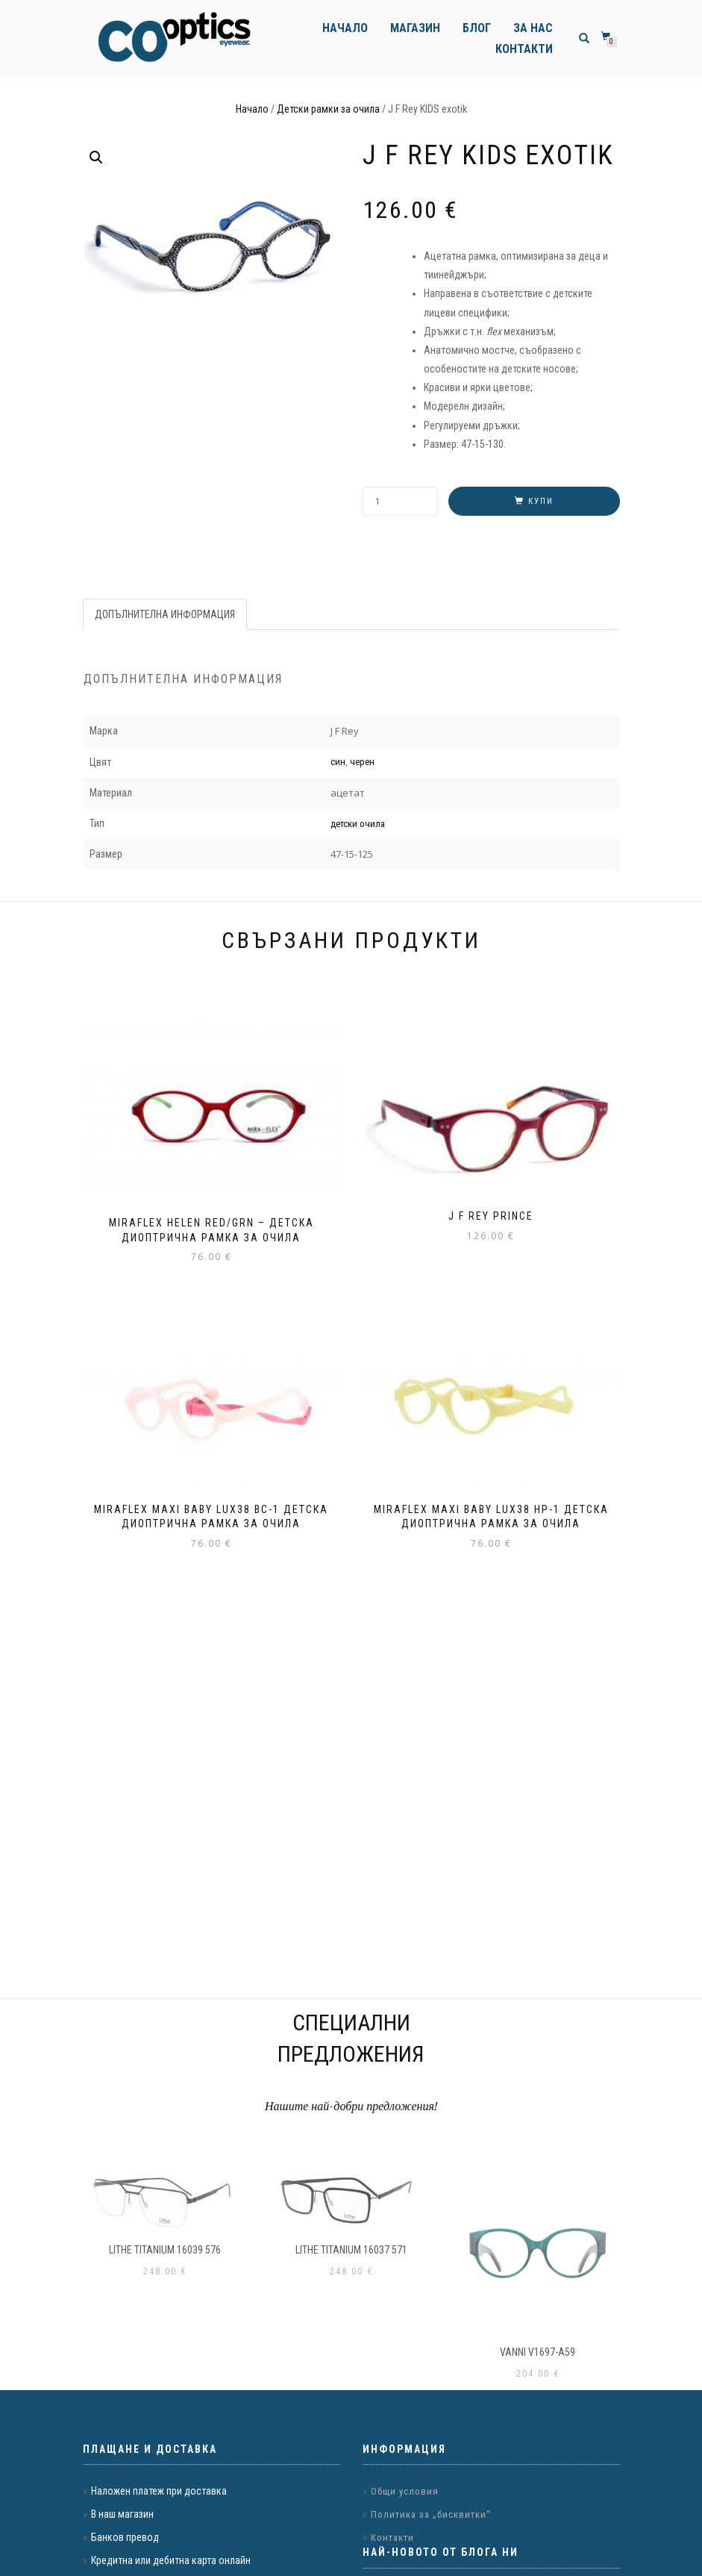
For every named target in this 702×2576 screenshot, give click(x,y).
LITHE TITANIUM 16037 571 (351, 2250)
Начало (345, 28)
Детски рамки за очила (328, 109)
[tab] (165, 614)
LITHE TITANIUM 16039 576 (165, 2250)
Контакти (524, 49)
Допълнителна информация (165, 614)
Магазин (415, 28)
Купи (541, 501)
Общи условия (405, 2491)
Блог (477, 28)
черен (362, 761)
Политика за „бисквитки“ (431, 2514)
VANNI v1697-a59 (537, 2352)
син (337, 761)
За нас (533, 28)
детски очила (357, 823)
